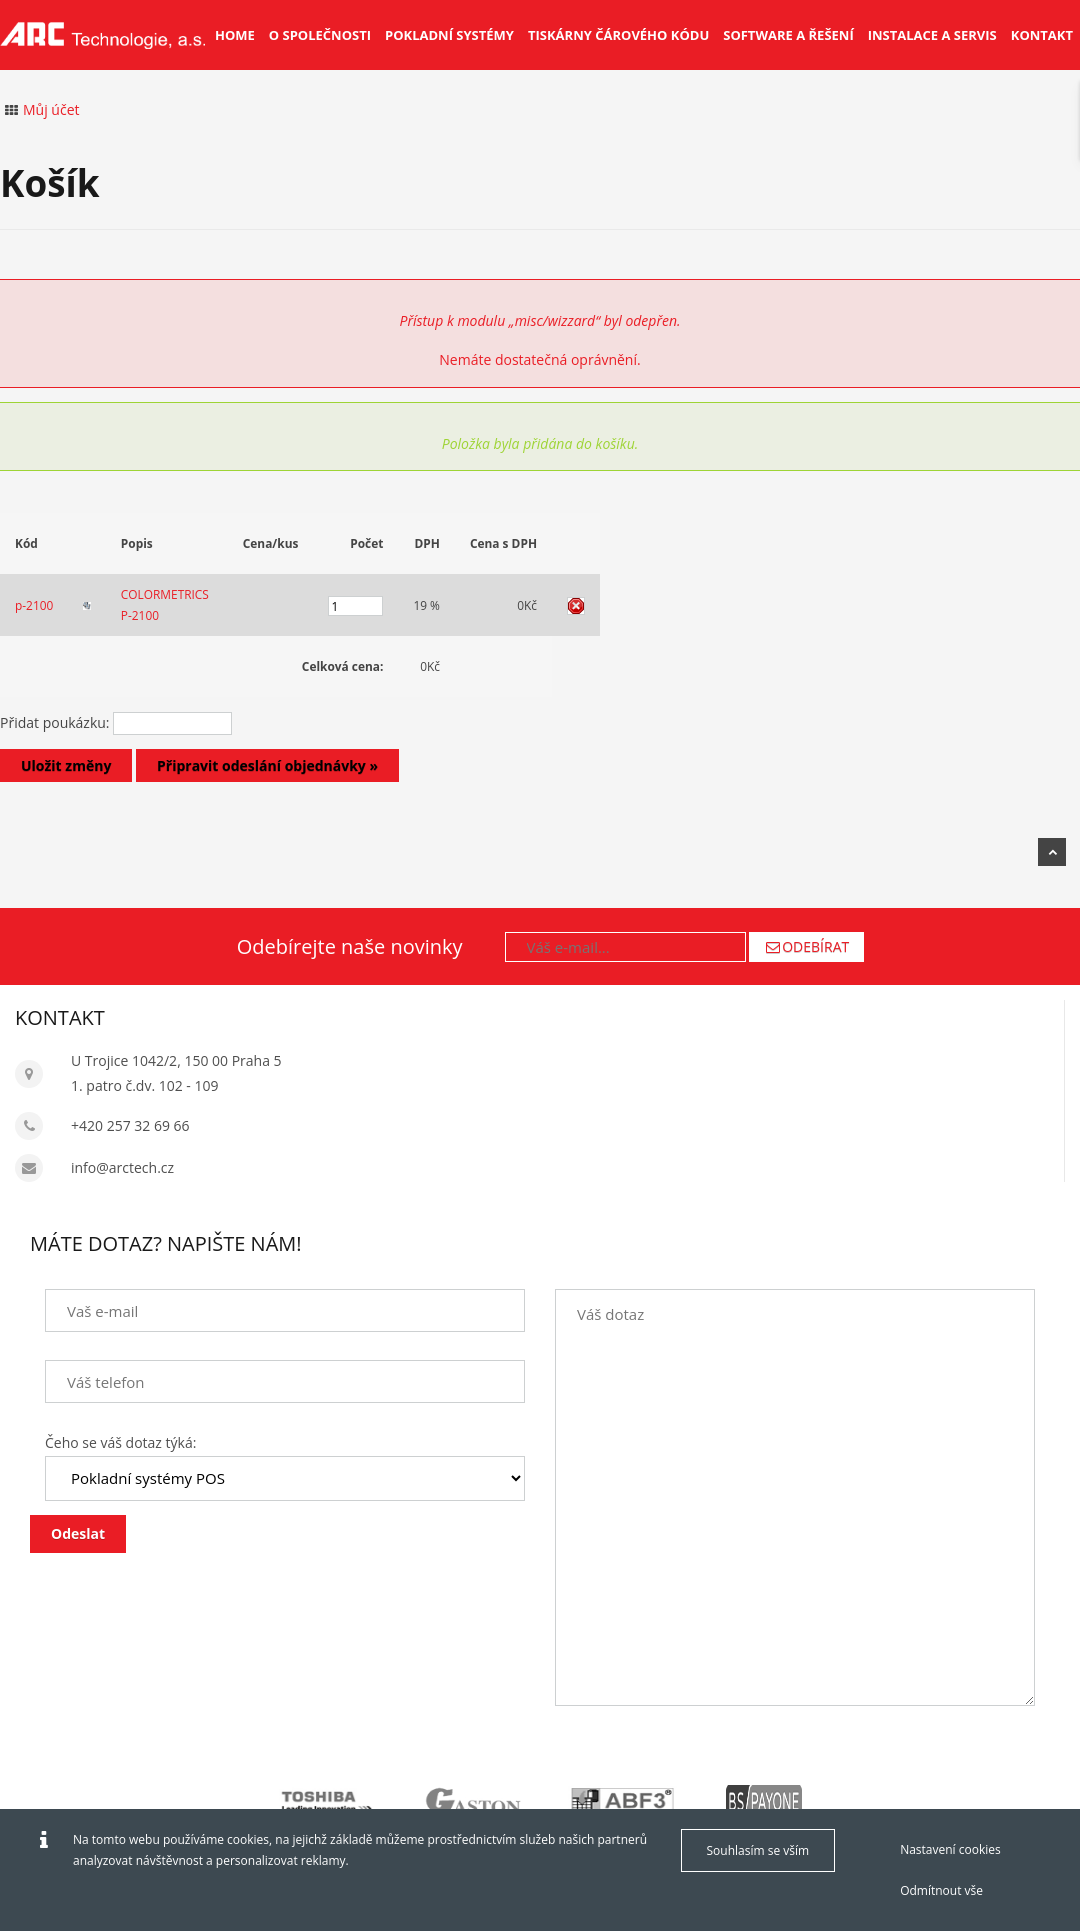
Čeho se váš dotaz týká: (120, 1442)
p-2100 (34, 605)
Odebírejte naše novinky (350, 946)
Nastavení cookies (950, 1849)
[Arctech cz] (102, 35)
